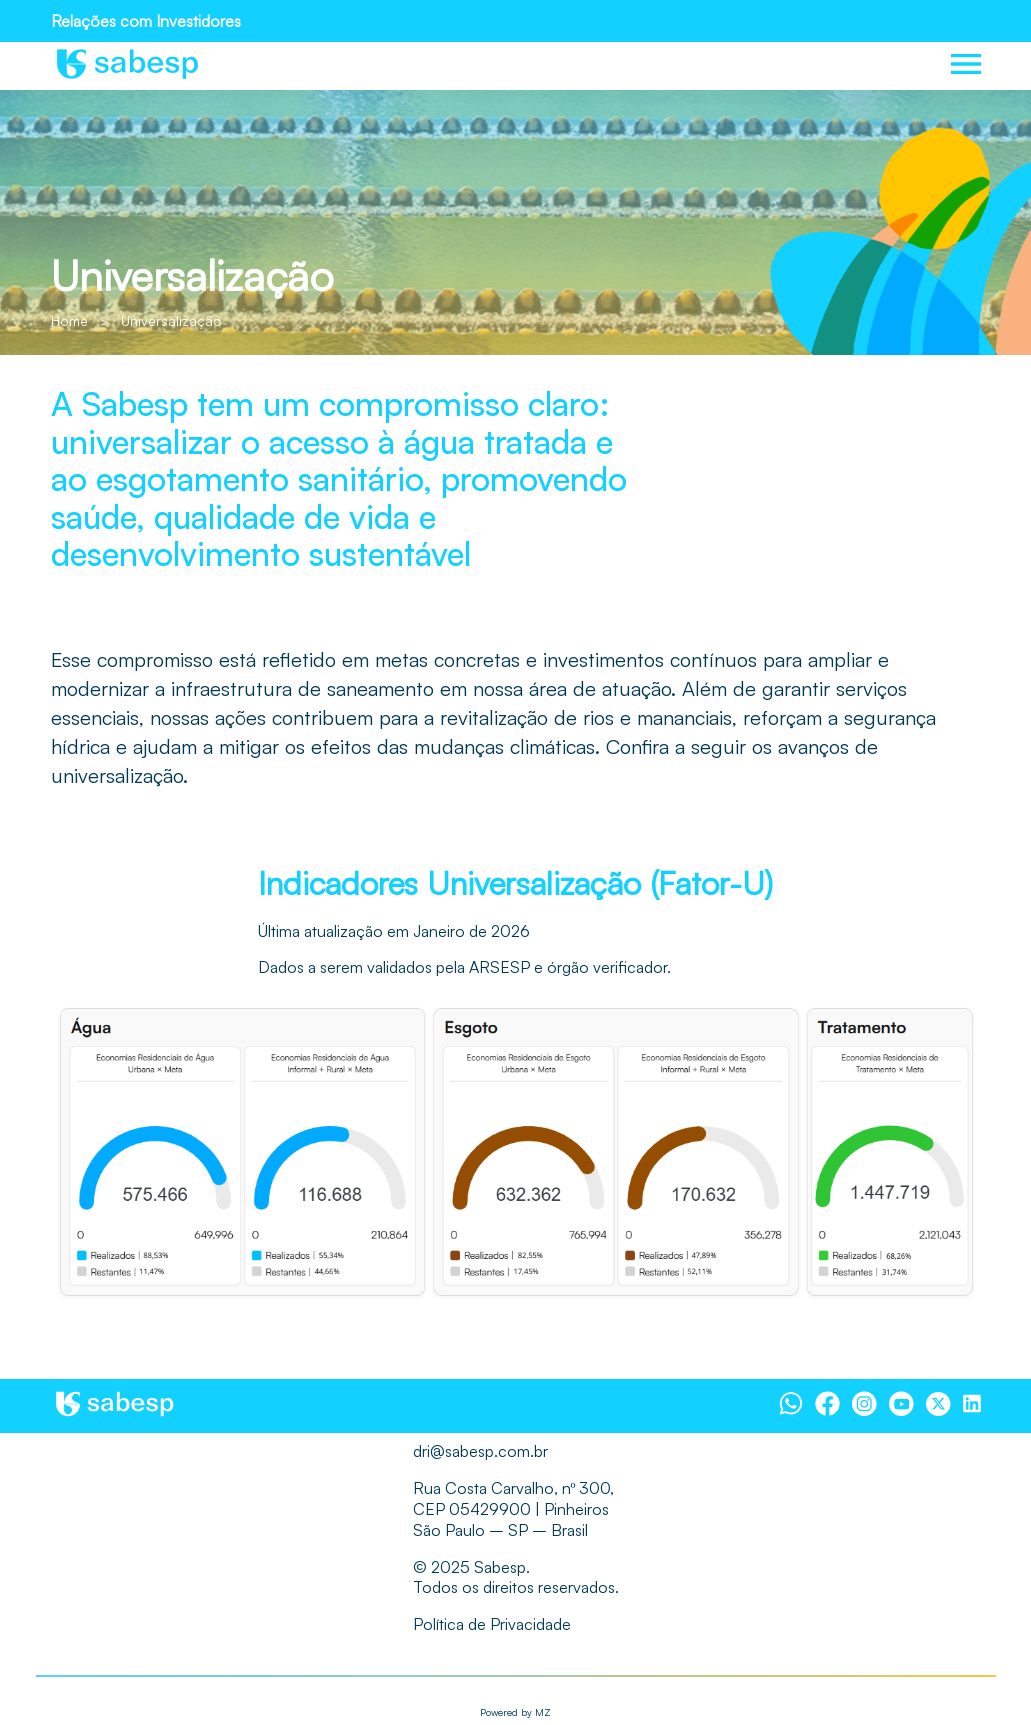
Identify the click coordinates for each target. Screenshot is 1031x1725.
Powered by (515, 1712)
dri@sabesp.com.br (480, 1451)
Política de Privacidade (492, 1624)
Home (69, 320)
